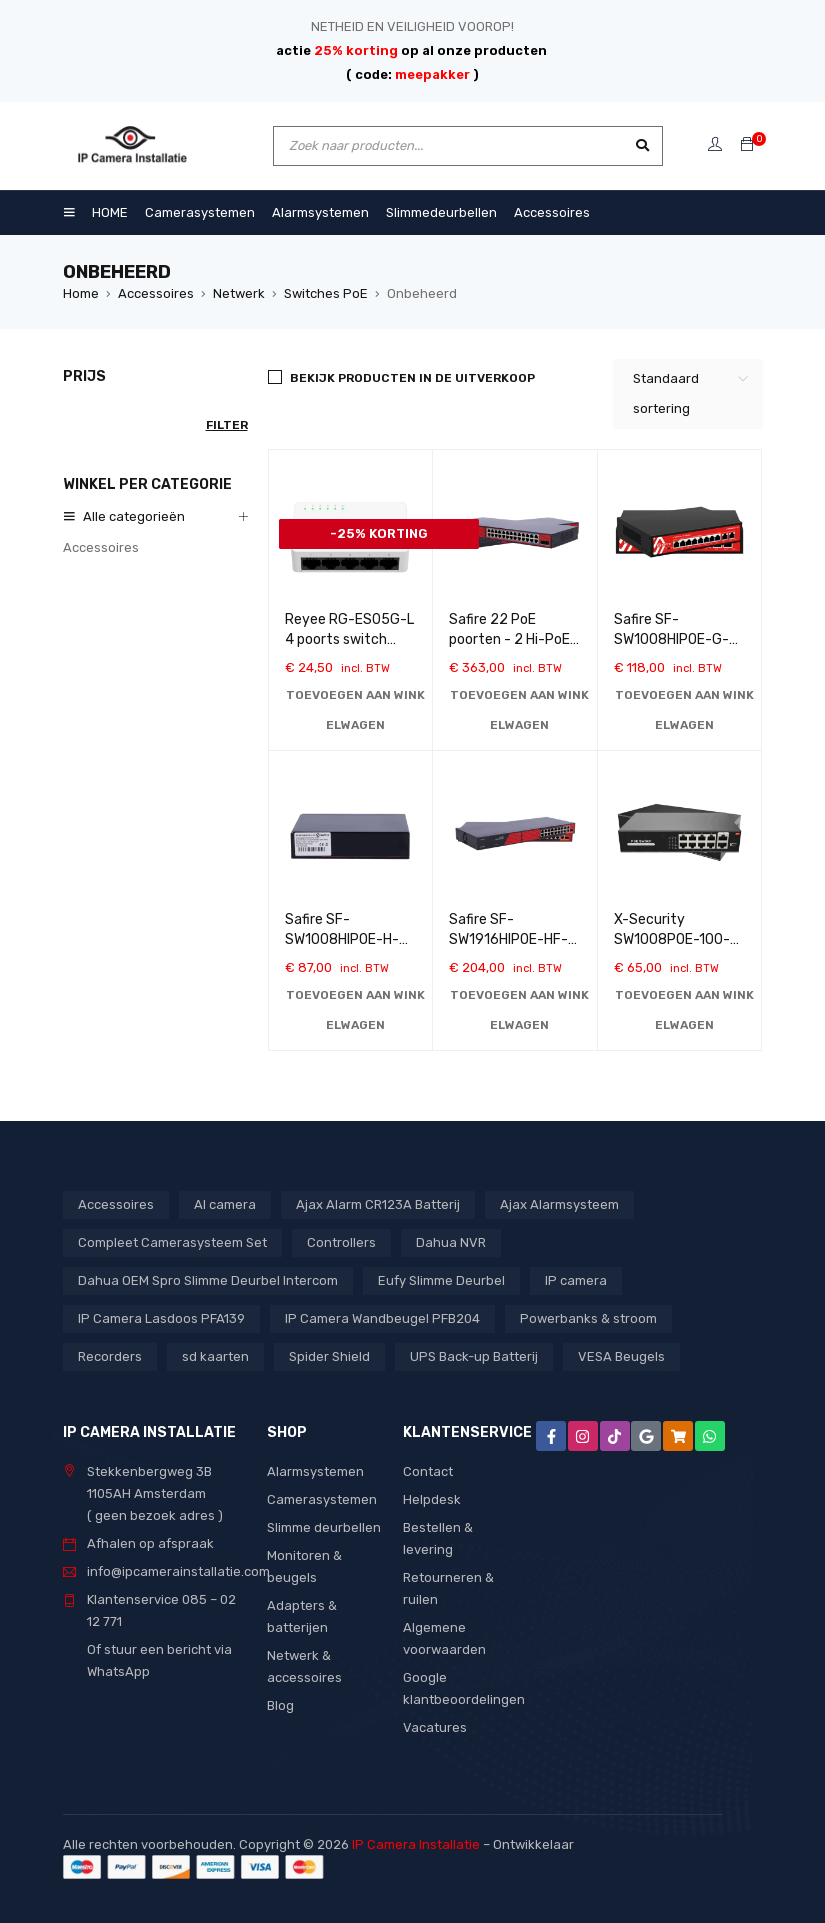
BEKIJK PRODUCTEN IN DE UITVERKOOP (412, 378)
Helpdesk (432, 1499)
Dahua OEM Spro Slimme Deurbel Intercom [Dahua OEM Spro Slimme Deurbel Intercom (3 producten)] (208, 1280)
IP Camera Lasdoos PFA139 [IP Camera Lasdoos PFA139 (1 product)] (161, 1318)
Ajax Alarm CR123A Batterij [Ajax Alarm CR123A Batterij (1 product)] (378, 1204)
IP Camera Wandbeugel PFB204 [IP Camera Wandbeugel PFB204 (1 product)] (382, 1318)
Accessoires (156, 293)
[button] (356, 710)
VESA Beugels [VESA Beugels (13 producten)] (621, 1356)
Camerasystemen (322, 1499)
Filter (227, 425)
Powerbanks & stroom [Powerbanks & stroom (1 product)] (588, 1318)
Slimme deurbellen (324, 1527)
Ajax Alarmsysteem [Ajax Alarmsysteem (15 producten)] (559, 1204)
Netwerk (239, 293)
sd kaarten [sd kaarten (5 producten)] (215, 1356)
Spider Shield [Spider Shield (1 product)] (329, 1356)
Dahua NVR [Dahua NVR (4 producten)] (451, 1242)
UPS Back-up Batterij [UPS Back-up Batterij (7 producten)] (474, 1356)
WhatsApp (118, 1671)
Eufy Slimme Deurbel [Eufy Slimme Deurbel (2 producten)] (441, 1280)
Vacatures (435, 1727)
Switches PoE (326, 293)
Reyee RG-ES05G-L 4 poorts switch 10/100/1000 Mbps (349, 639)
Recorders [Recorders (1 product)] (110, 1356)
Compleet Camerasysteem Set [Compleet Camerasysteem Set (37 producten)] (172, 1242)
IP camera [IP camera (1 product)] (576, 1280)
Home (81, 293)
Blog (280, 1705)
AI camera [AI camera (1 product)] (225, 1204)
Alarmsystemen (315, 1471)
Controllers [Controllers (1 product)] (341, 1242)
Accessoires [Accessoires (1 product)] (116, 1204)
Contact (428, 1471)
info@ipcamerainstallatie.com (178, 1571)
